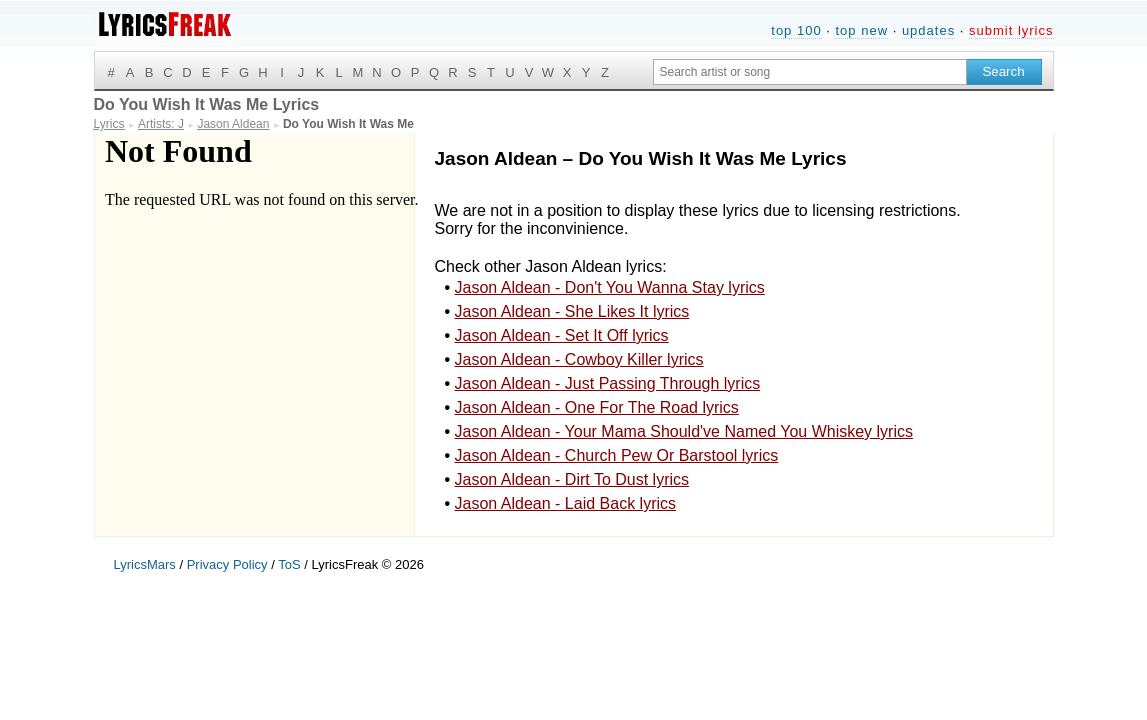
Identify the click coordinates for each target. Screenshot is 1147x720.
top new (861, 30)
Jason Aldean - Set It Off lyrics (562, 335)
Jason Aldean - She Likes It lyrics (572, 311)
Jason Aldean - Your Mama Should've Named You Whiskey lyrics (684, 431)
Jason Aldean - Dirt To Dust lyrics (572, 479)
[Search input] (810, 72)
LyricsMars (145, 564)
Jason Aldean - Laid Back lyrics (565, 503)
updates (928, 30)
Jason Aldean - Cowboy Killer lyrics (579, 359)
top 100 (796, 30)
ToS (289, 564)
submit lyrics (1011, 30)
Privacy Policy (227, 564)
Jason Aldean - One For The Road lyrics (597, 407)
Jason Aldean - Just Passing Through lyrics (608, 383)
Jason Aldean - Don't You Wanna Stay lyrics (610, 287)
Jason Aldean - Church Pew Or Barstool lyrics (617, 455)
